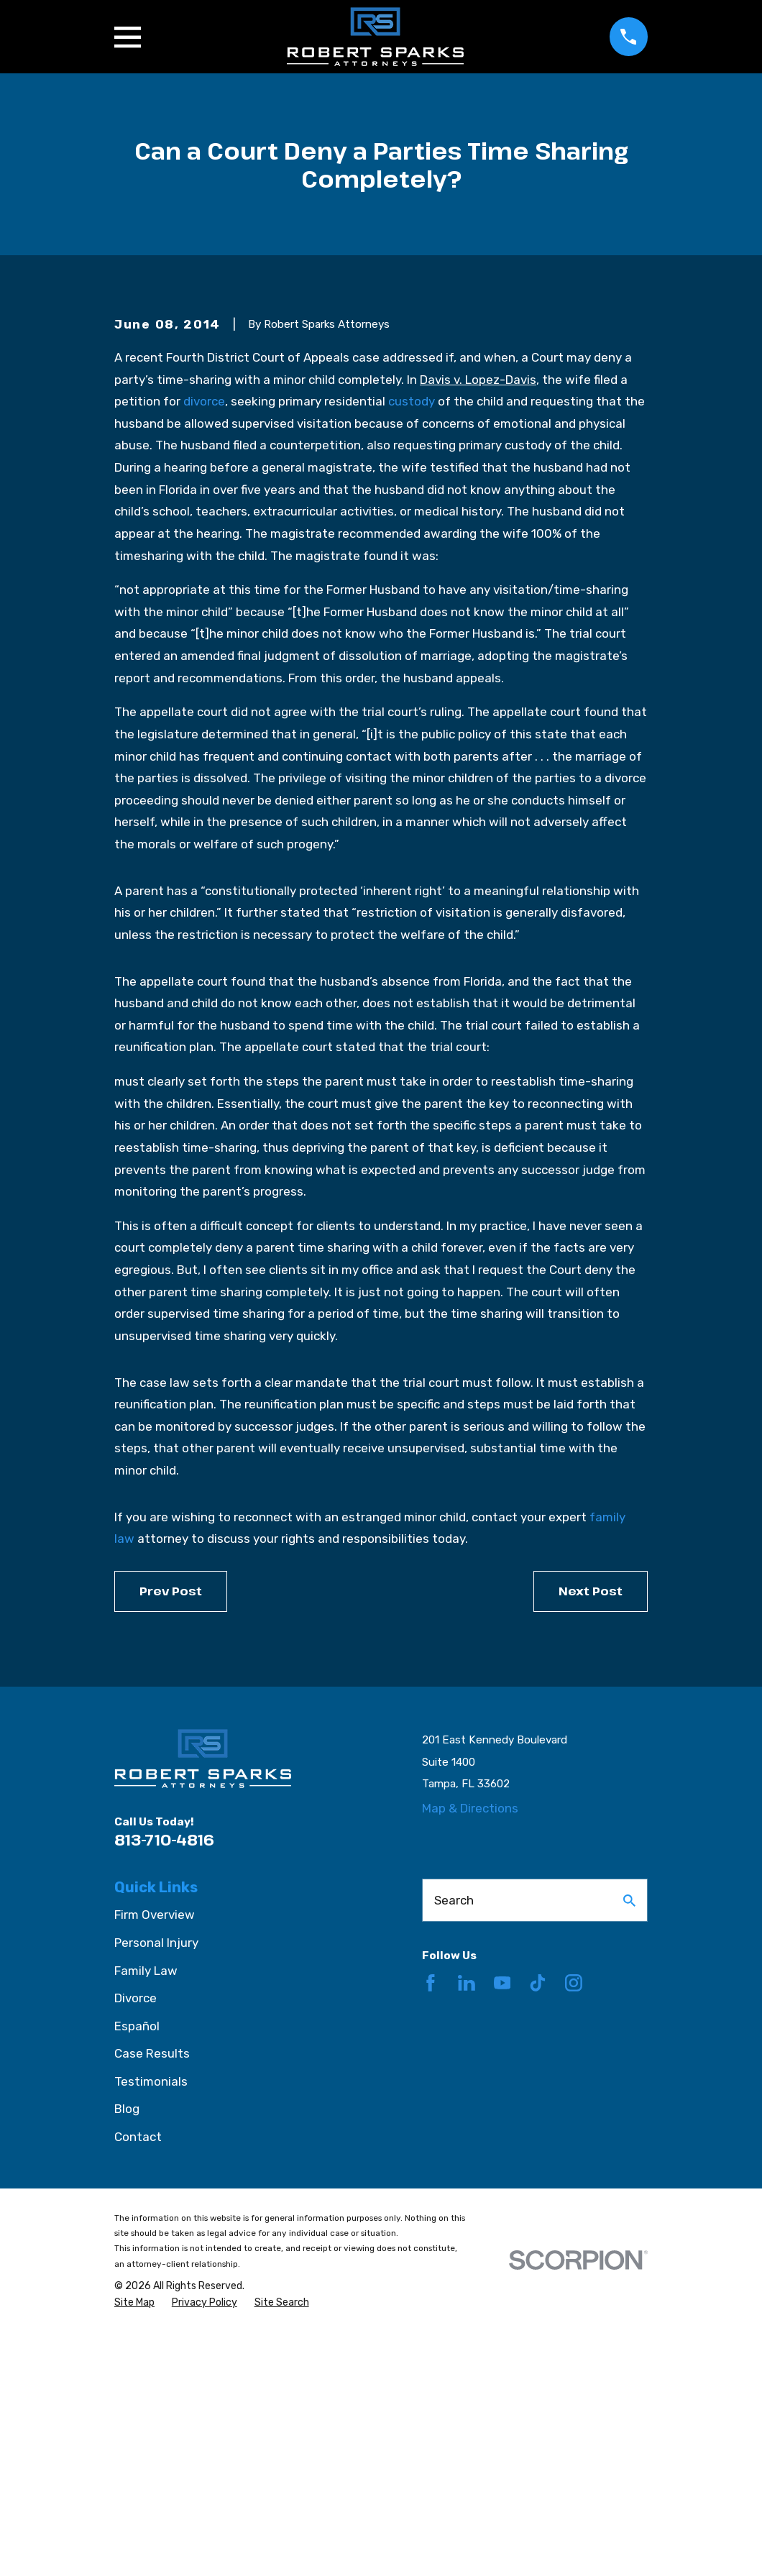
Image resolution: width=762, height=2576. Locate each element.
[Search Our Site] (629, 2145)
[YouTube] (502, 2227)
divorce (204, 645)
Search (454, 2144)
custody (411, 645)
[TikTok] (537, 2227)
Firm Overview (154, 2160)
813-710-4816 (164, 2083)
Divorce (135, 2242)
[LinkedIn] (466, 2227)
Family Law (146, 2215)
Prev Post (170, 1836)
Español (137, 2270)
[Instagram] (573, 2227)
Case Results (152, 2298)
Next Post (591, 1836)
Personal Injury (156, 2187)
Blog (126, 2354)
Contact (138, 2381)
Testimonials (151, 2326)
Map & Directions (470, 2053)
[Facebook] (430, 2227)
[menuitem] (134, 2547)
